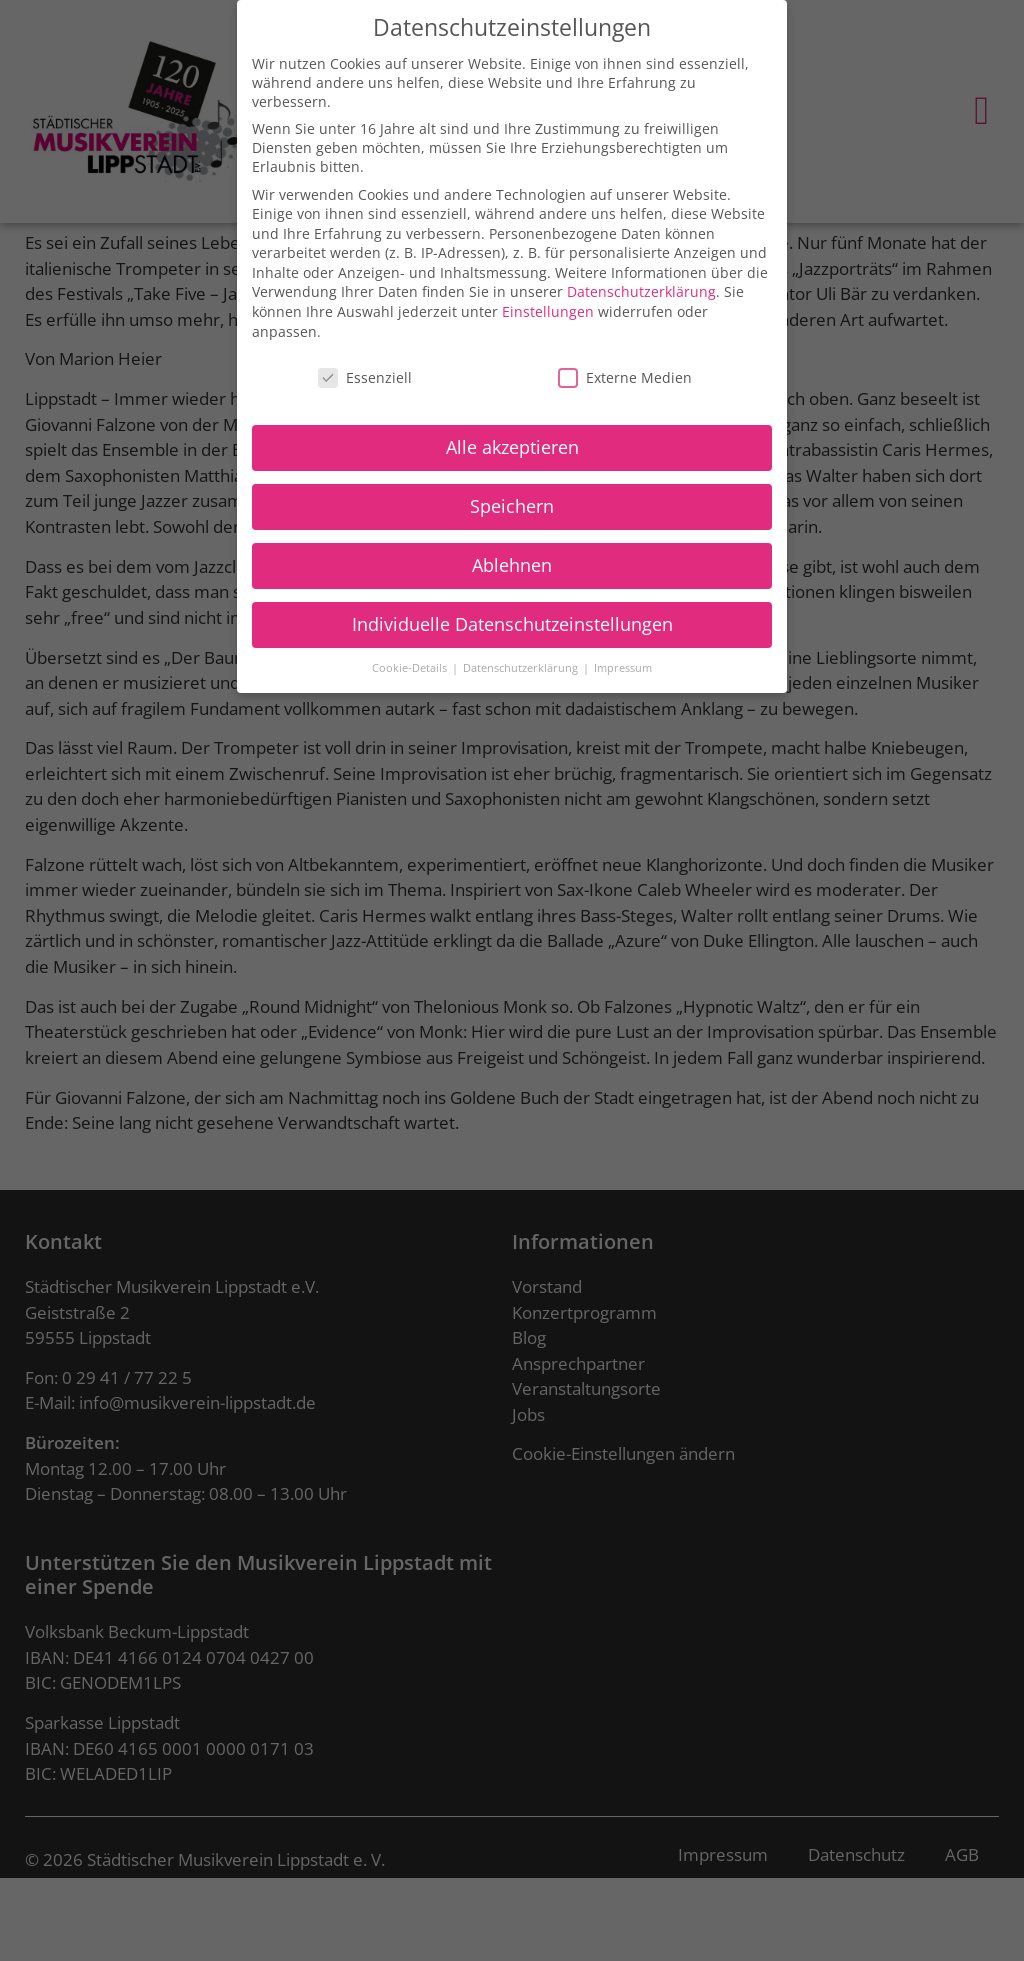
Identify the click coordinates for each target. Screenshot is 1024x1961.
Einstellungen (548, 307)
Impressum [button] (623, 664)
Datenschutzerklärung (641, 288)
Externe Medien (625, 373)
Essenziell (365, 373)
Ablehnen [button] (512, 561)
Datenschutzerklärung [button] (522, 664)
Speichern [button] (512, 502)
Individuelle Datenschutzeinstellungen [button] (512, 620)
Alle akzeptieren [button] (512, 443)
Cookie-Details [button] (411, 664)
